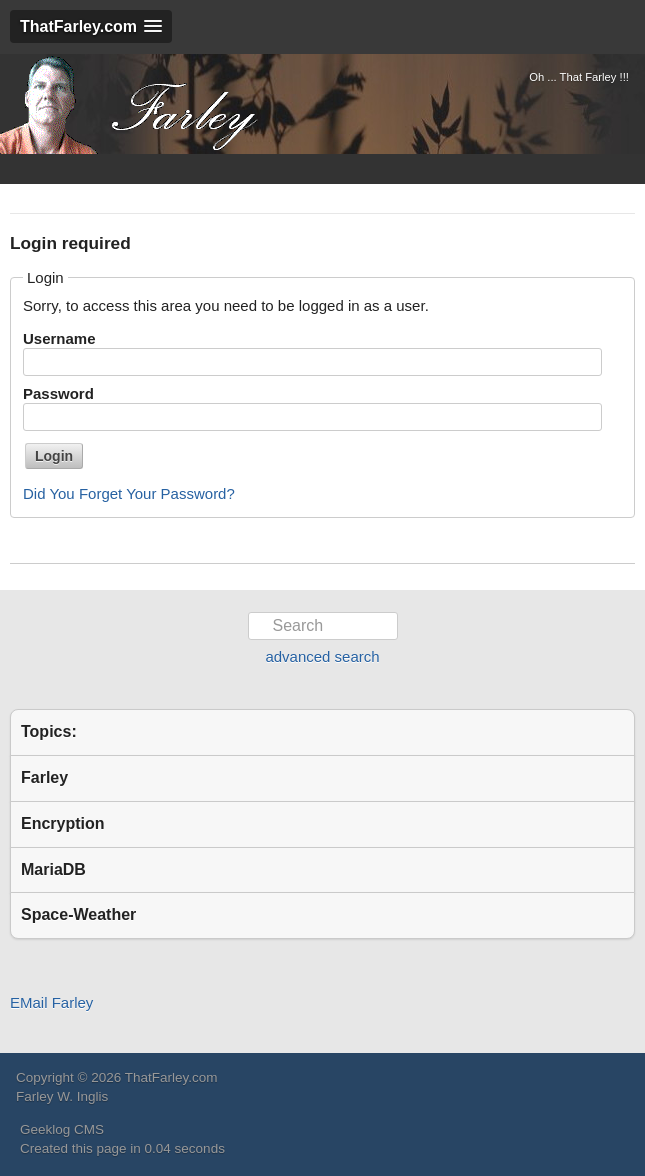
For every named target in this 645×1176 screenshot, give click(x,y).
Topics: (49, 731)
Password (58, 393)
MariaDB (53, 869)
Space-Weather (78, 914)
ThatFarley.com (135, 104)
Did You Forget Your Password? (129, 493)
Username (59, 338)
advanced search (322, 656)
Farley (44, 777)
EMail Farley (51, 1002)
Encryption (63, 823)
